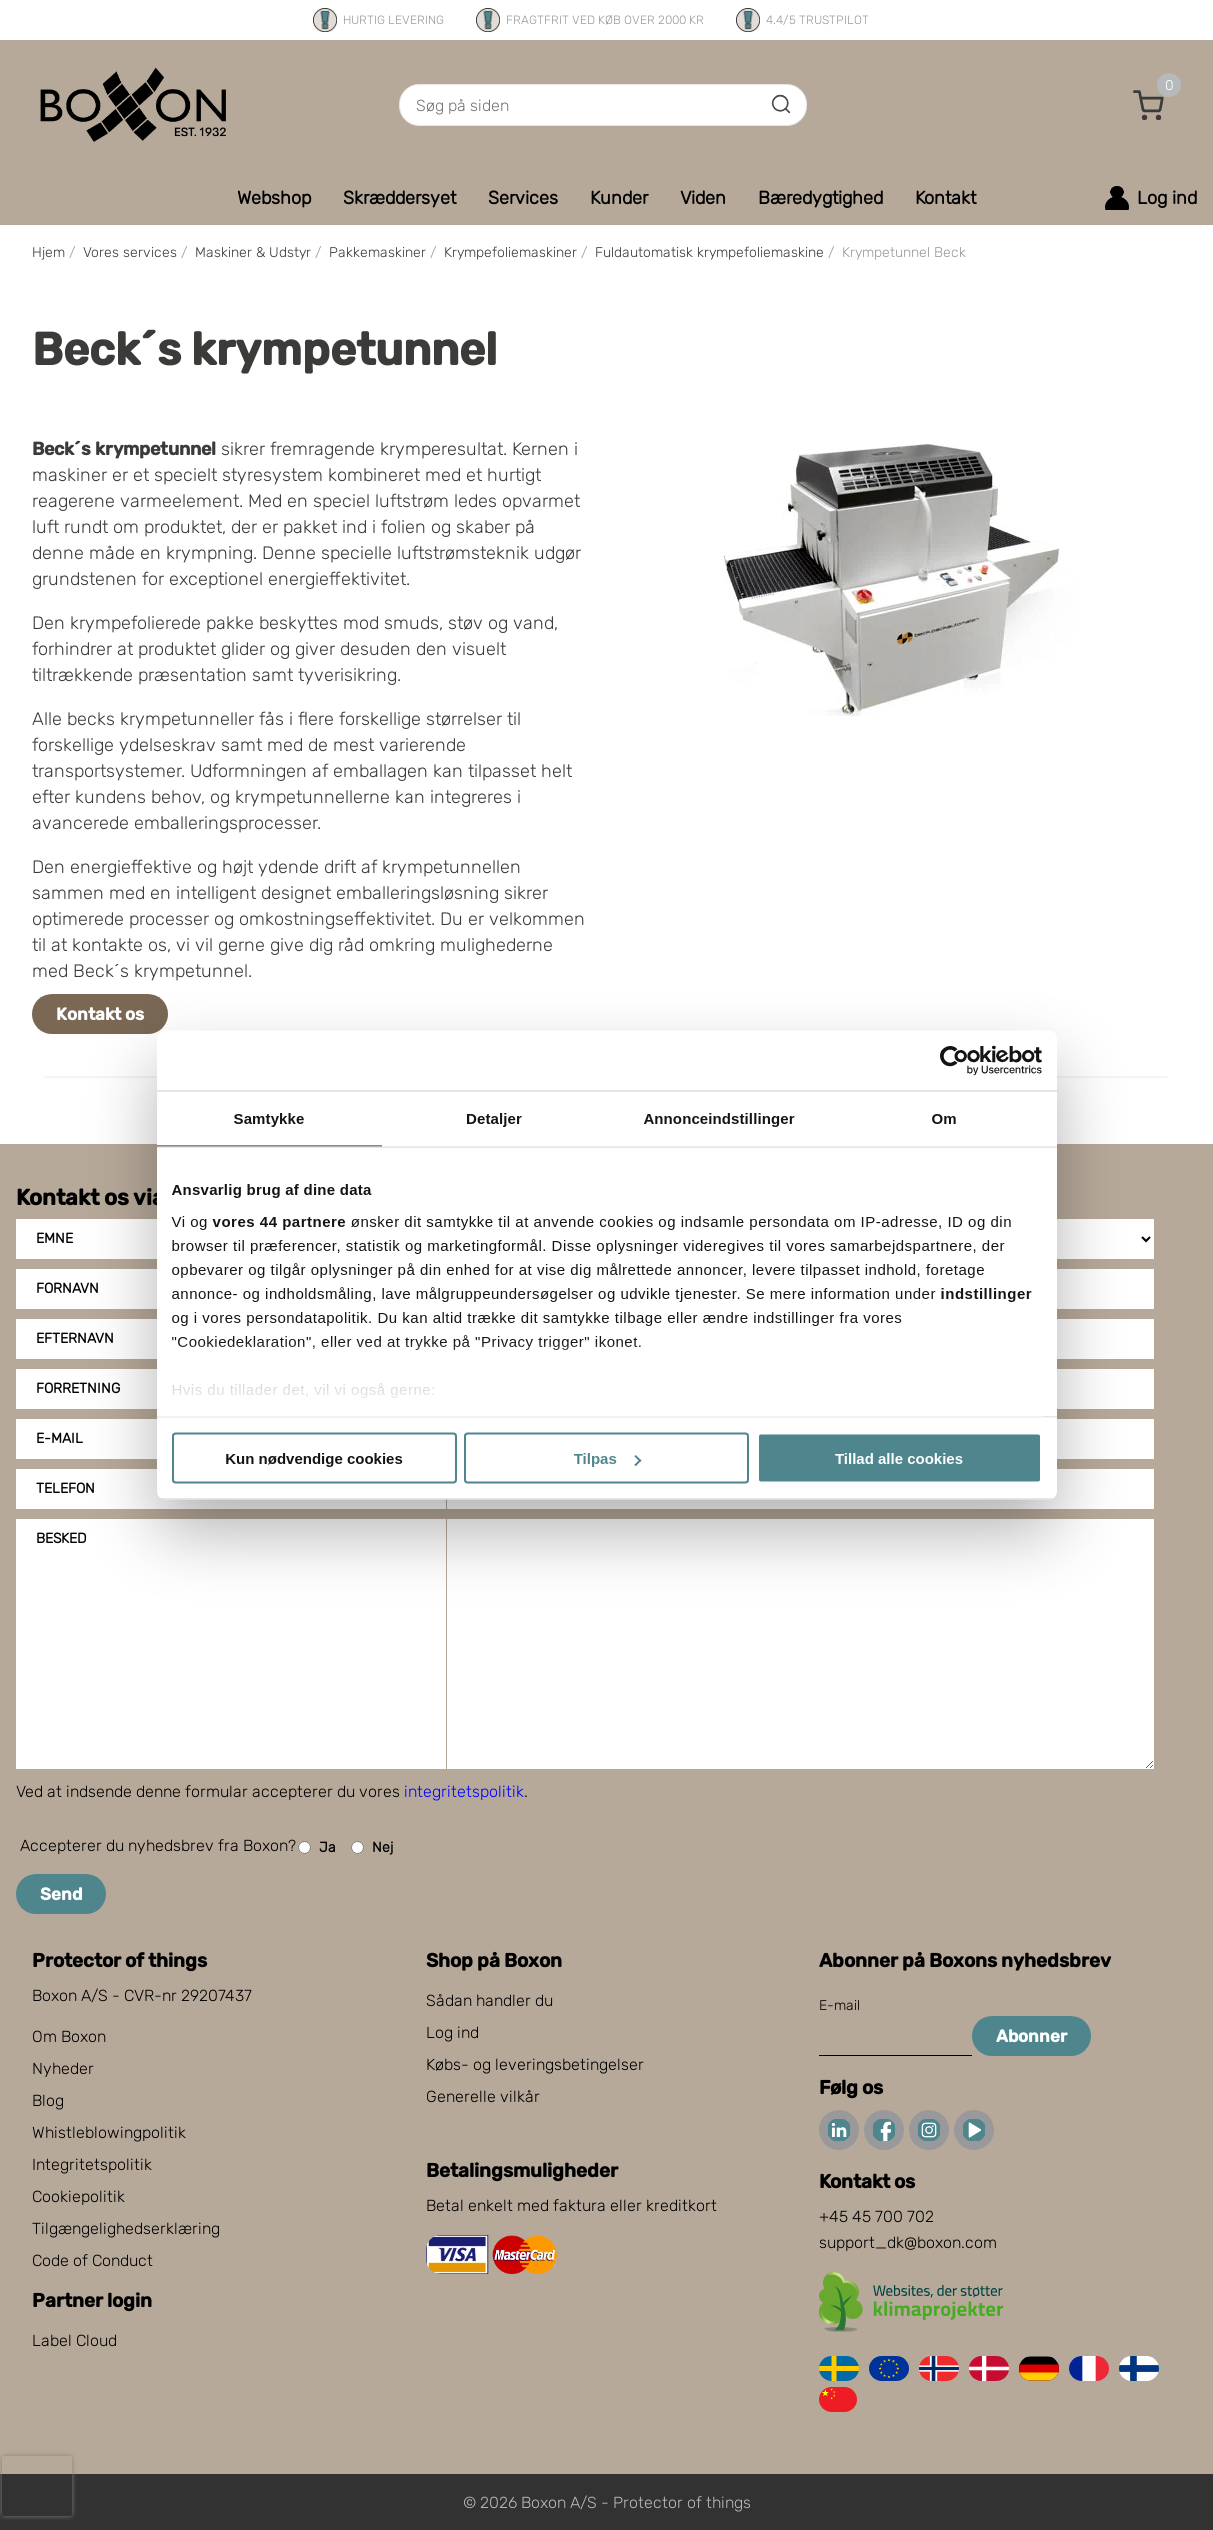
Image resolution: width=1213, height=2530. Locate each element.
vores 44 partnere (280, 1220)
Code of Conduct (92, 2260)
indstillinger (987, 1292)
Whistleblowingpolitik (109, 2132)
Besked (61, 1538)
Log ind (452, 2032)
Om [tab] (943, 1118)
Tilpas (607, 1458)
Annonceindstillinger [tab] (718, 1118)
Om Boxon (69, 2036)
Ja (317, 1847)
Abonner (1031, 2036)
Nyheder (63, 2068)
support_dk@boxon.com (908, 2242)
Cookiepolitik (78, 2196)
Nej (372, 1847)
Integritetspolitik (92, 2164)
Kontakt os (100, 1014)
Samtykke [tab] (269, 1118)
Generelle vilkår (483, 2096)
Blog (48, 2100)
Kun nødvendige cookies (314, 1458)
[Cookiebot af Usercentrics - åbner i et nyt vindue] (954, 1061)
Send (61, 1894)
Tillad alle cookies (899, 1458)
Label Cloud (74, 2340)
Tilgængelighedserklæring (126, 2228)
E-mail (839, 2005)
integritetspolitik (464, 1791)
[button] (1149, 105)
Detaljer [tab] (494, 1118)
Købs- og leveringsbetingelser (535, 2064)
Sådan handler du (489, 2000)
